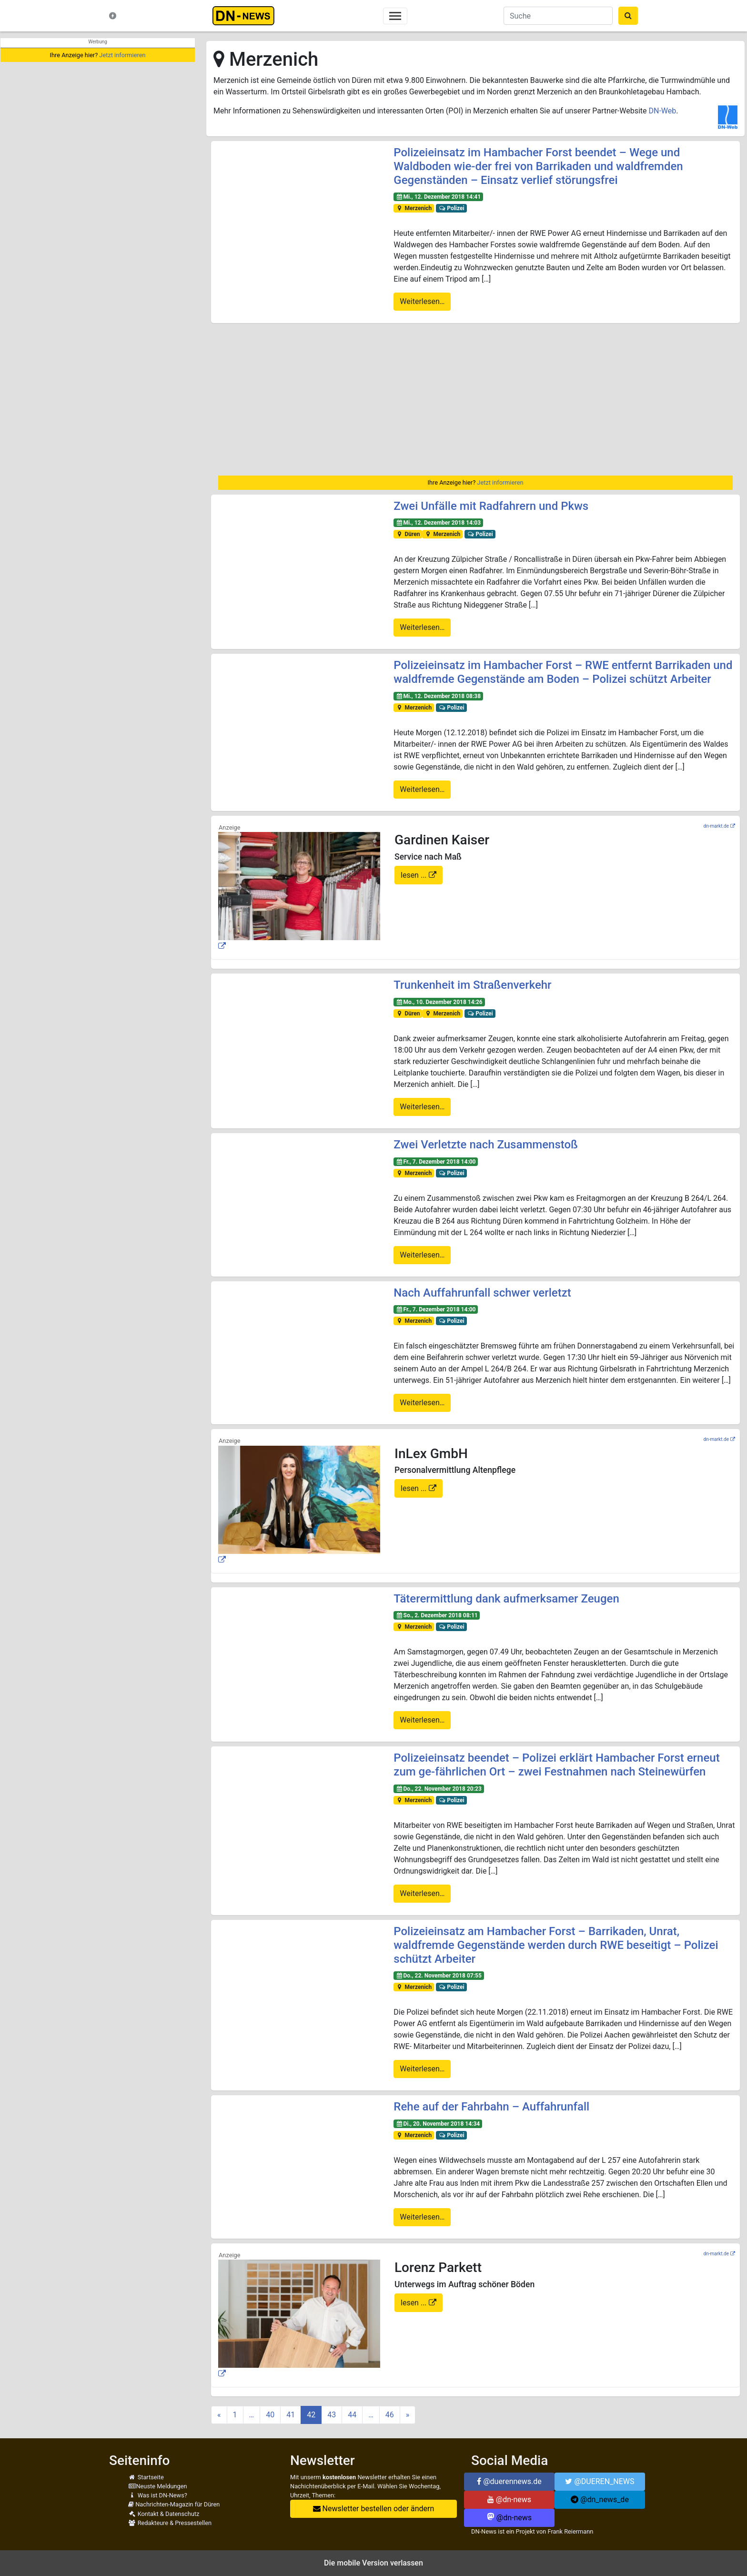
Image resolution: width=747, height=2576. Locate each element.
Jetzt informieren (122, 55)
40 (270, 2414)
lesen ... (415, 875)
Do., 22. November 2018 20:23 (439, 1788)
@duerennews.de (509, 2481)
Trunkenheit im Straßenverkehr (472, 985)
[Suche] (558, 16)
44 (352, 2414)
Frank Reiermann (571, 2531)
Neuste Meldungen (157, 2486)
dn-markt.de (716, 826)
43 (331, 2414)
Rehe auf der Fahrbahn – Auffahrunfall (491, 2106)
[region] (475, 399)
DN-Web (662, 110)
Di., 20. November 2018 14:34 (438, 2123)
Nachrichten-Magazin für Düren (174, 2504)
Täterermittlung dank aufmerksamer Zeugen (506, 1598)
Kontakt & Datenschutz (163, 2513)
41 (290, 2414)
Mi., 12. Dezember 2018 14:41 (438, 196)
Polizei (451, 208)
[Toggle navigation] (395, 16)
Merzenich (414, 208)
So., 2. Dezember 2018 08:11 (437, 1615)
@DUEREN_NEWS (599, 2481)
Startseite (146, 2477)
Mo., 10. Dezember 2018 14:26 (439, 1002)
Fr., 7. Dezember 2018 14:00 (435, 1161)
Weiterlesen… (422, 301)
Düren (408, 534)
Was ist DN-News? (157, 2495)
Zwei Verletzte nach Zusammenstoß (486, 1144)
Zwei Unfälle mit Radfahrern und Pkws (491, 506)
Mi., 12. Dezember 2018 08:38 (438, 696)
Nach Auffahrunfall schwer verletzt (482, 1292)
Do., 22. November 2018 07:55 (439, 1975)
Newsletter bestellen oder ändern (373, 2508)
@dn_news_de (600, 2499)
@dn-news (509, 2499)
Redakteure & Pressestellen (170, 2522)
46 (389, 2414)
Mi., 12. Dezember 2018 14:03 (438, 522)
